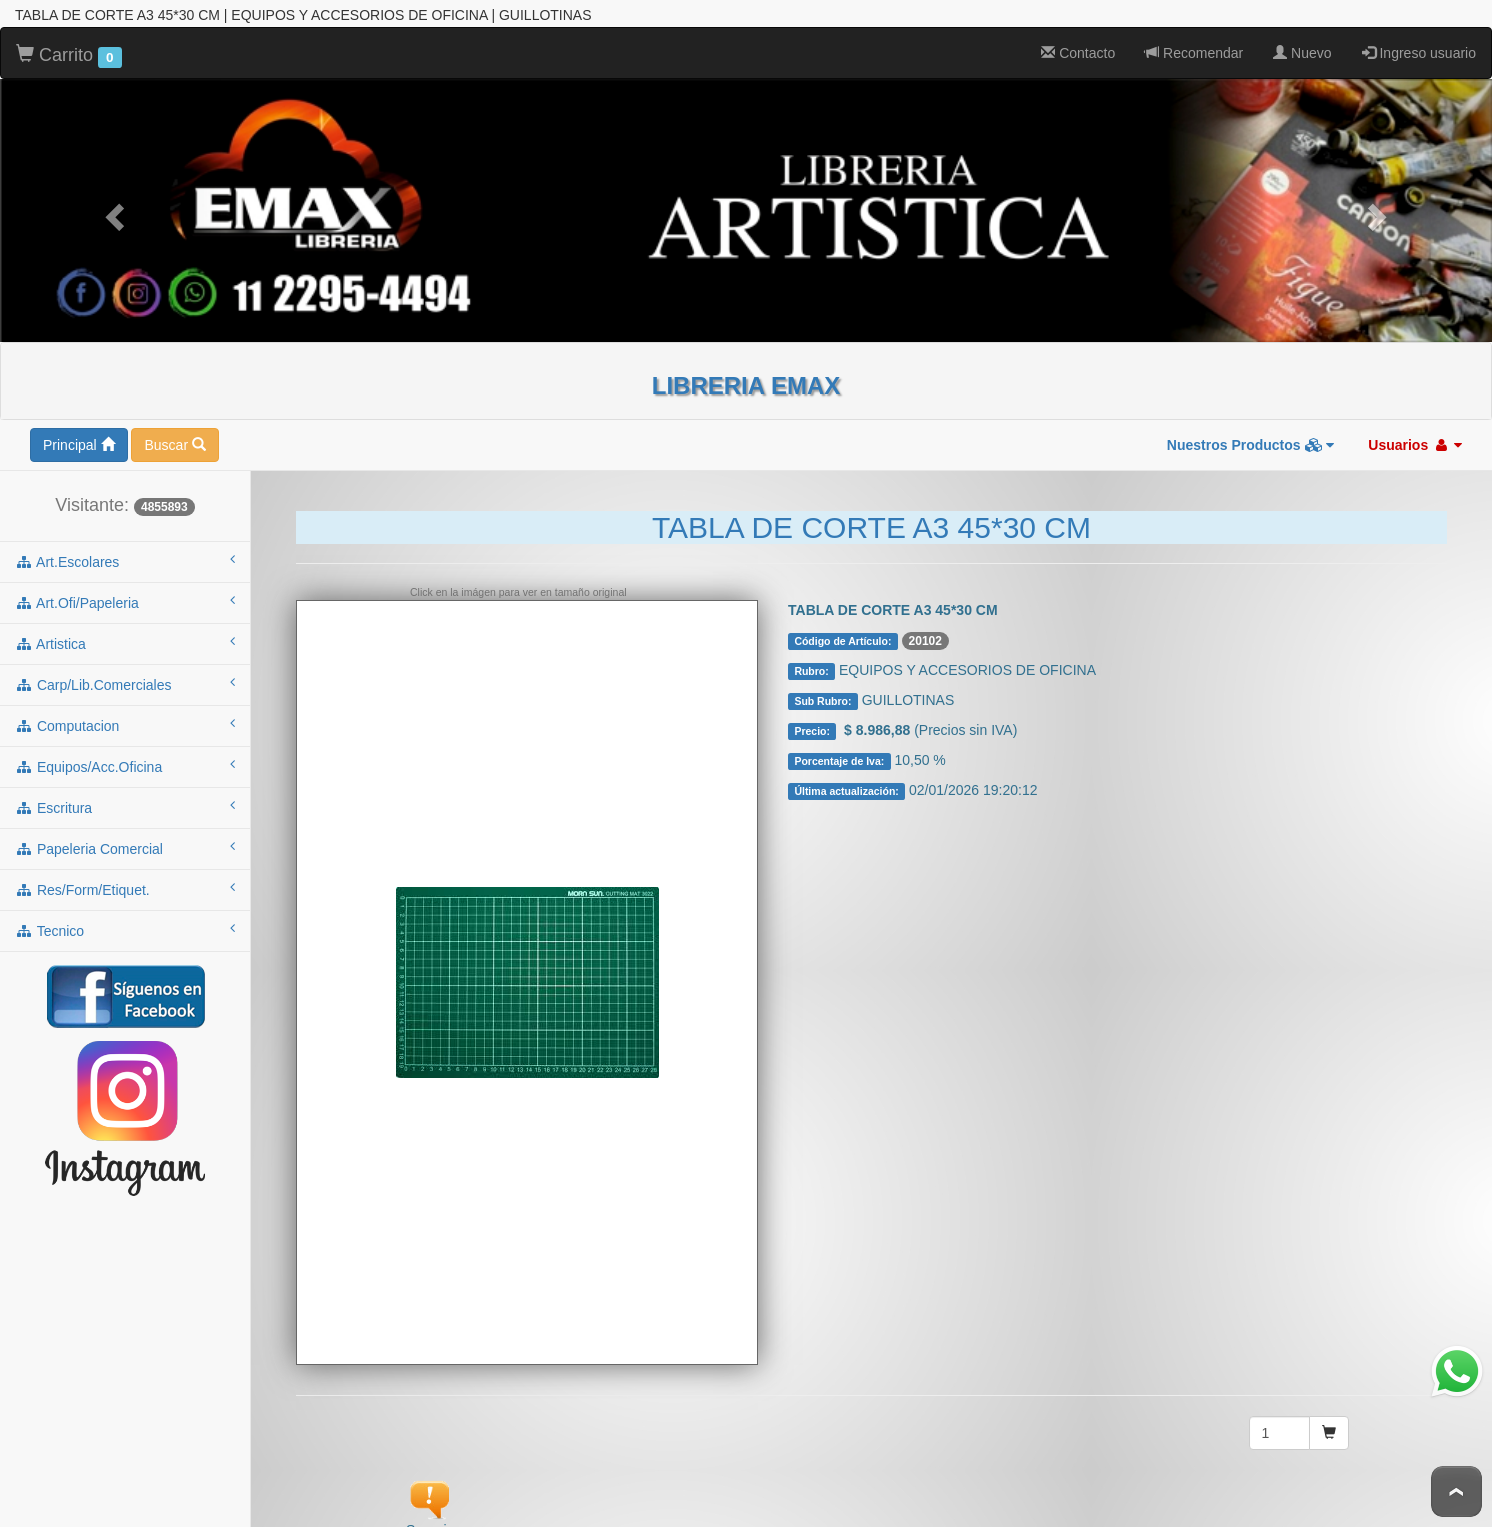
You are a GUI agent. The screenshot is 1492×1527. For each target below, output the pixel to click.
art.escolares (125, 559)
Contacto (1078, 51)
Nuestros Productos (1251, 443)
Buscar (174, 443)
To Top (1456, 1491)
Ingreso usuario (1419, 51)
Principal (79, 443)
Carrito (69, 54)
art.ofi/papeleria (125, 600)
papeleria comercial (125, 846)
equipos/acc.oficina (125, 764)
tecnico (125, 928)
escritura (125, 805)
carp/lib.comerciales (125, 682)
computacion (125, 723)
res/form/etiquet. (125, 887)
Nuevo (1302, 51)
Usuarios (1415, 443)
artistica (125, 641)
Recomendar (1194, 51)
